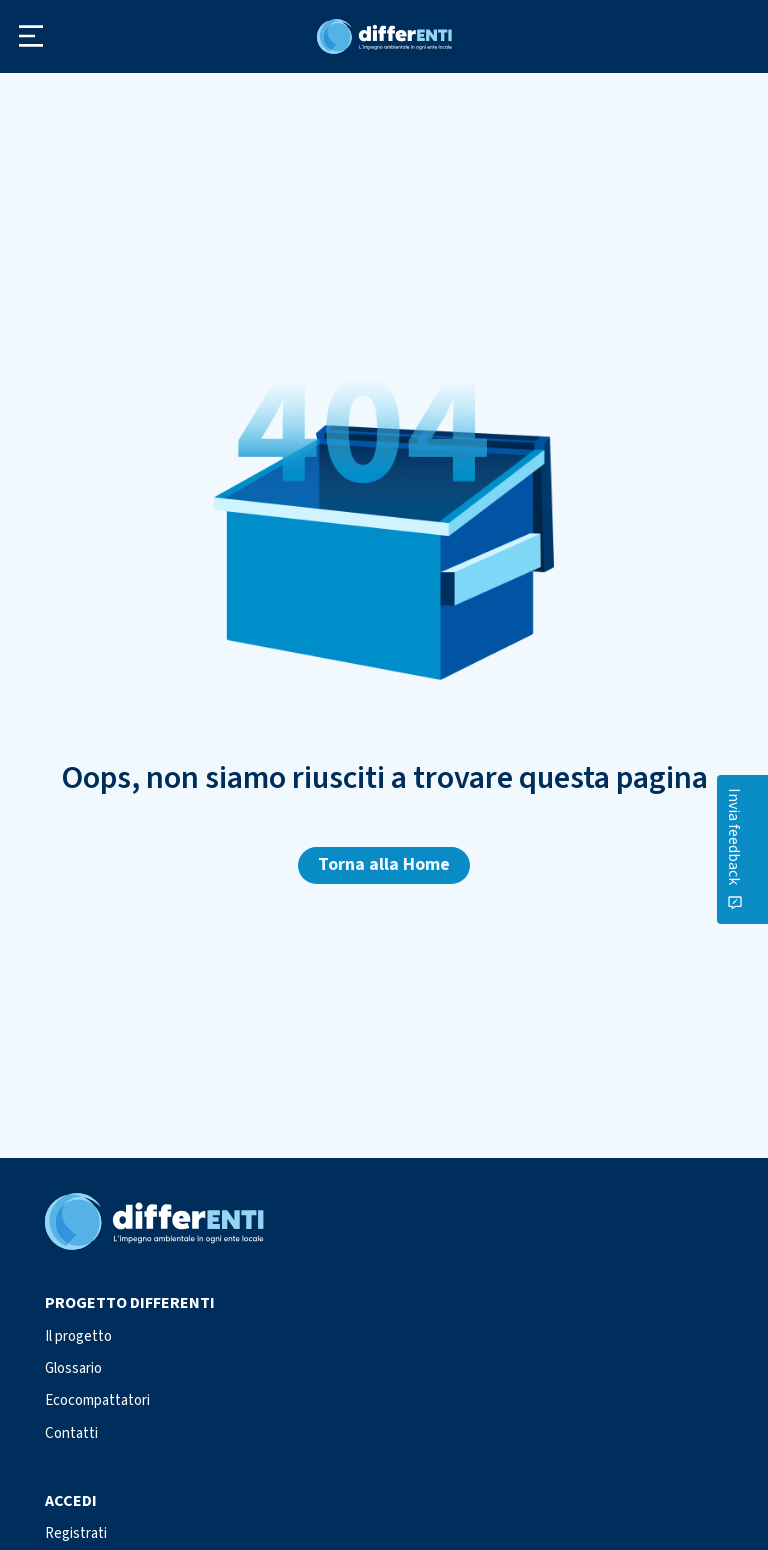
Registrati (76, 1533)
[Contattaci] (752, 849)
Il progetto (78, 1336)
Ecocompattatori (97, 1400)
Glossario (73, 1368)
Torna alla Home (384, 864)
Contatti (71, 1433)
